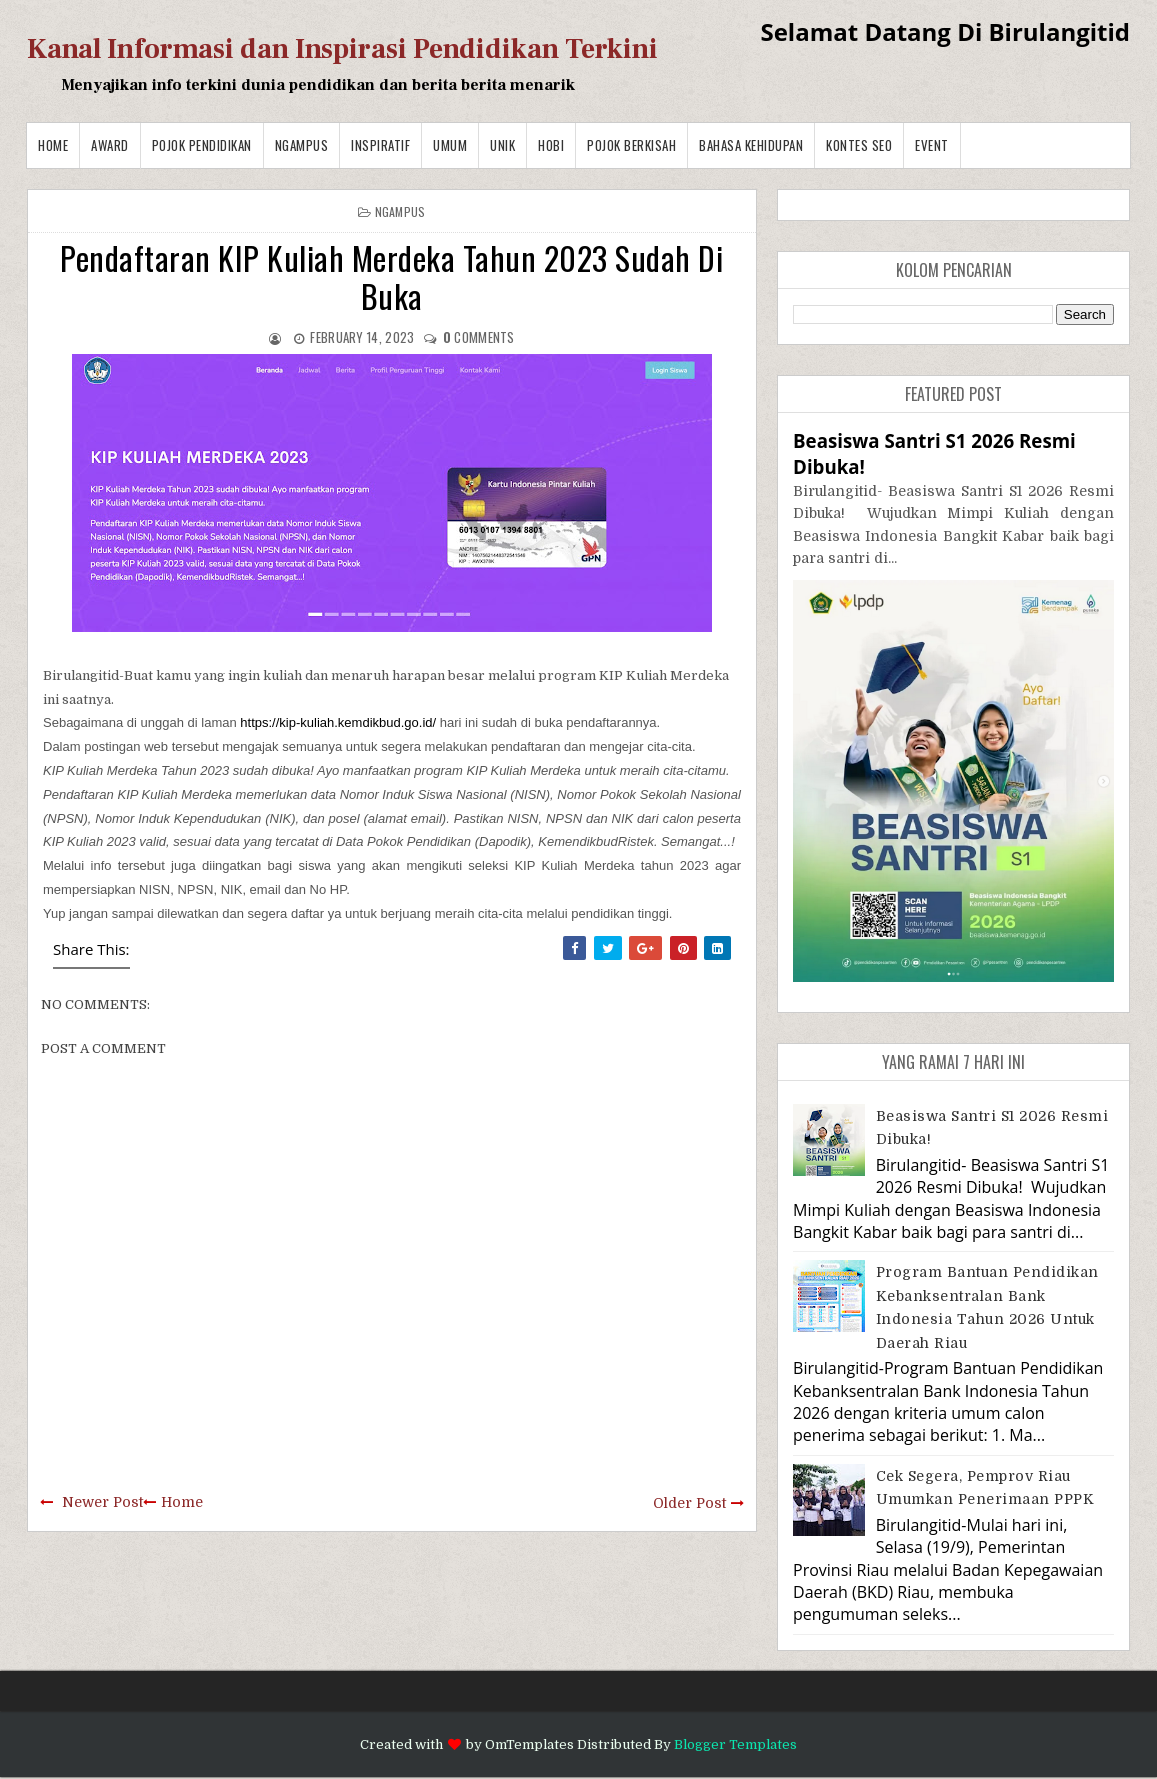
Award (110, 145)
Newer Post (102, 1502)
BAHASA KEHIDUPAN (751, 145)
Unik (502, 145)
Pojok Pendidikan (202, 145)
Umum (450, 145)
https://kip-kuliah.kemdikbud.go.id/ (338, 722)
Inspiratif (380, 145)
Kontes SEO (859, 145)
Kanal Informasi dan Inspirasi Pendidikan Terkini (342, 49)
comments (479, 337)
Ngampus (302, 145)
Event (932, 145)
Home (53, 145)
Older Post (689, 1503)
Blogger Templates (735, 1744)
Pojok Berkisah (631, 145)
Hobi (551, 145)
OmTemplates (529, 1744)
